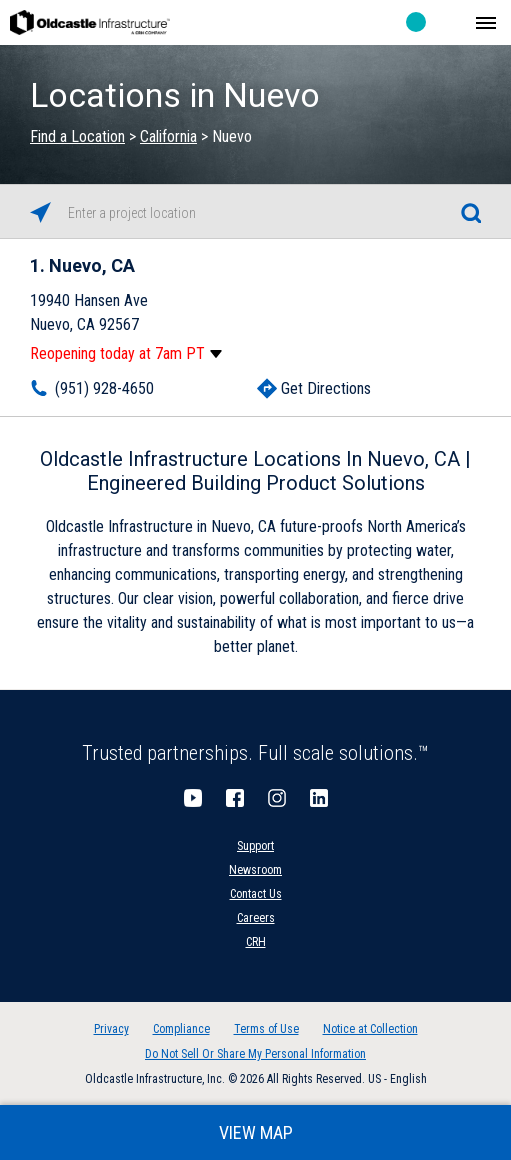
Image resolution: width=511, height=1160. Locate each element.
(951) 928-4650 (104, 388)
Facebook (235, 798)
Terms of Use (266, 1029)
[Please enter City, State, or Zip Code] (255, 213)
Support (255, 846)
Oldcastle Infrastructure (90, 22)
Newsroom (255, 870)
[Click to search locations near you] (40, 212)
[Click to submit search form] (470, 212)
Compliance (181, 1029)
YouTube (193, 798)
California (168, 136)
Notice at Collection (370, 1029)
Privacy (111, 1029)
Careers (256, 918)
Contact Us (256, 894)
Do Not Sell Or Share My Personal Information (255, 1054)
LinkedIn (319, 798)
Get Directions (326, 388)
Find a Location (77, 136)
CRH (256, 942)
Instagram (277, 798)
